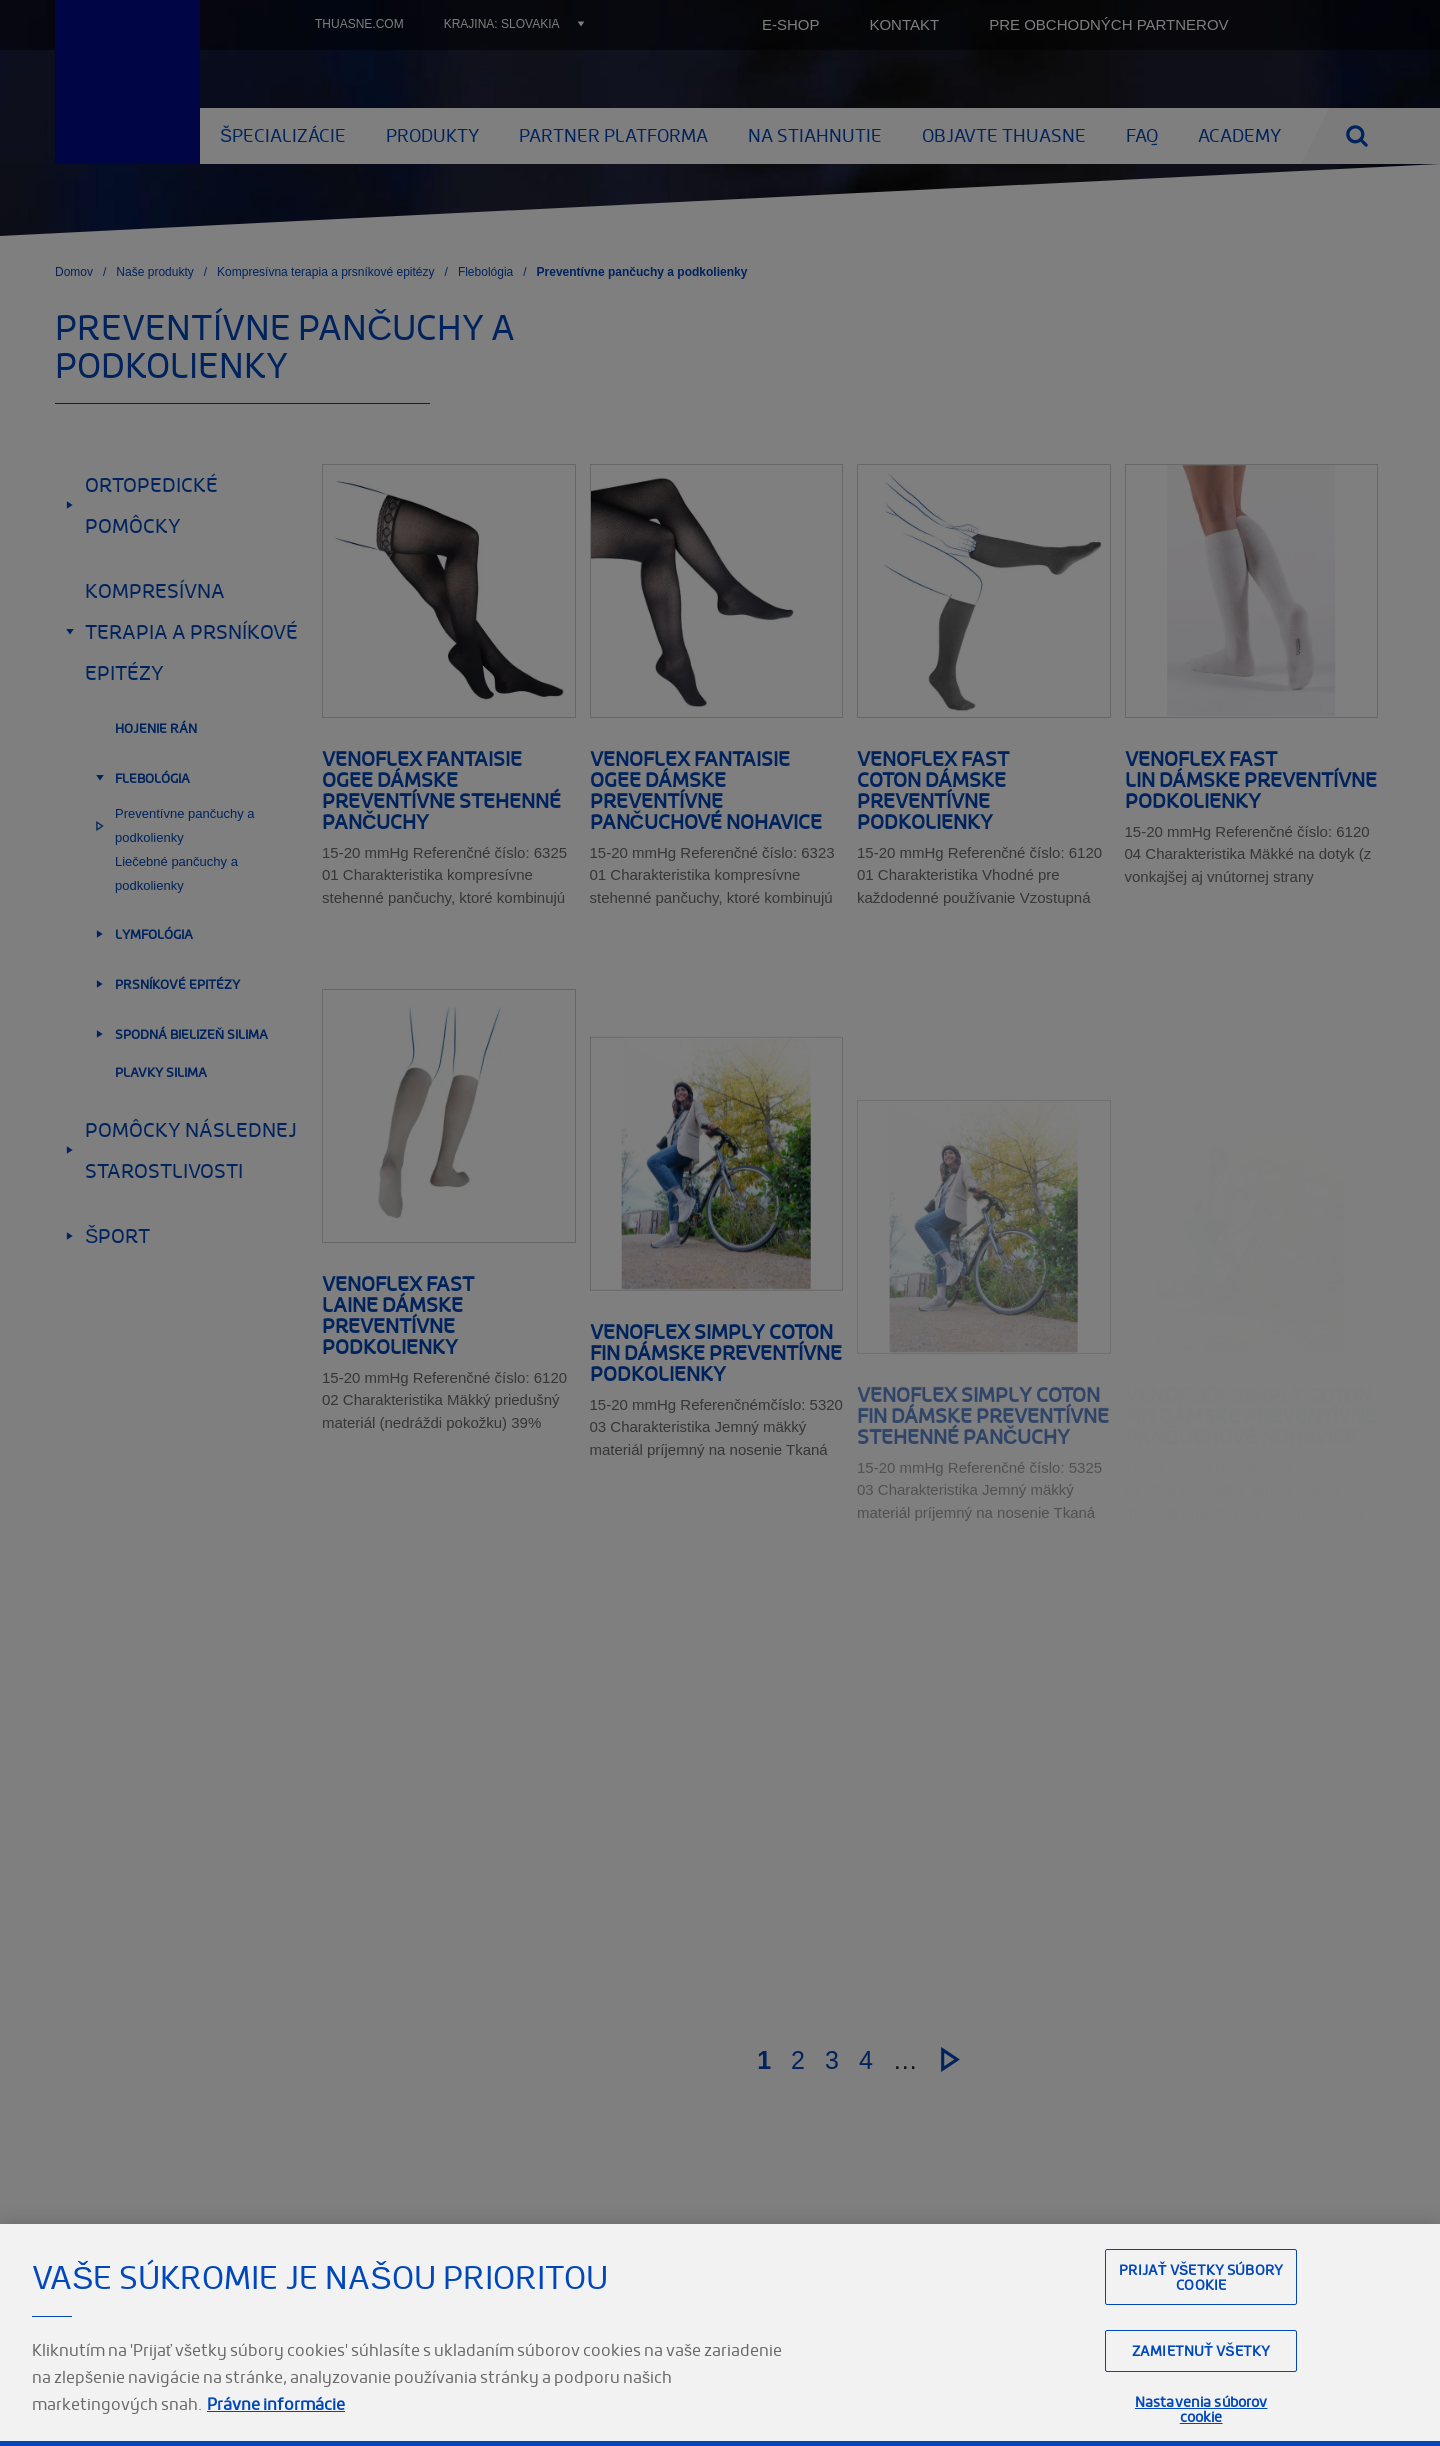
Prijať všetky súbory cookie (1201, 2322)
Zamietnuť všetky (1201, 2395)
